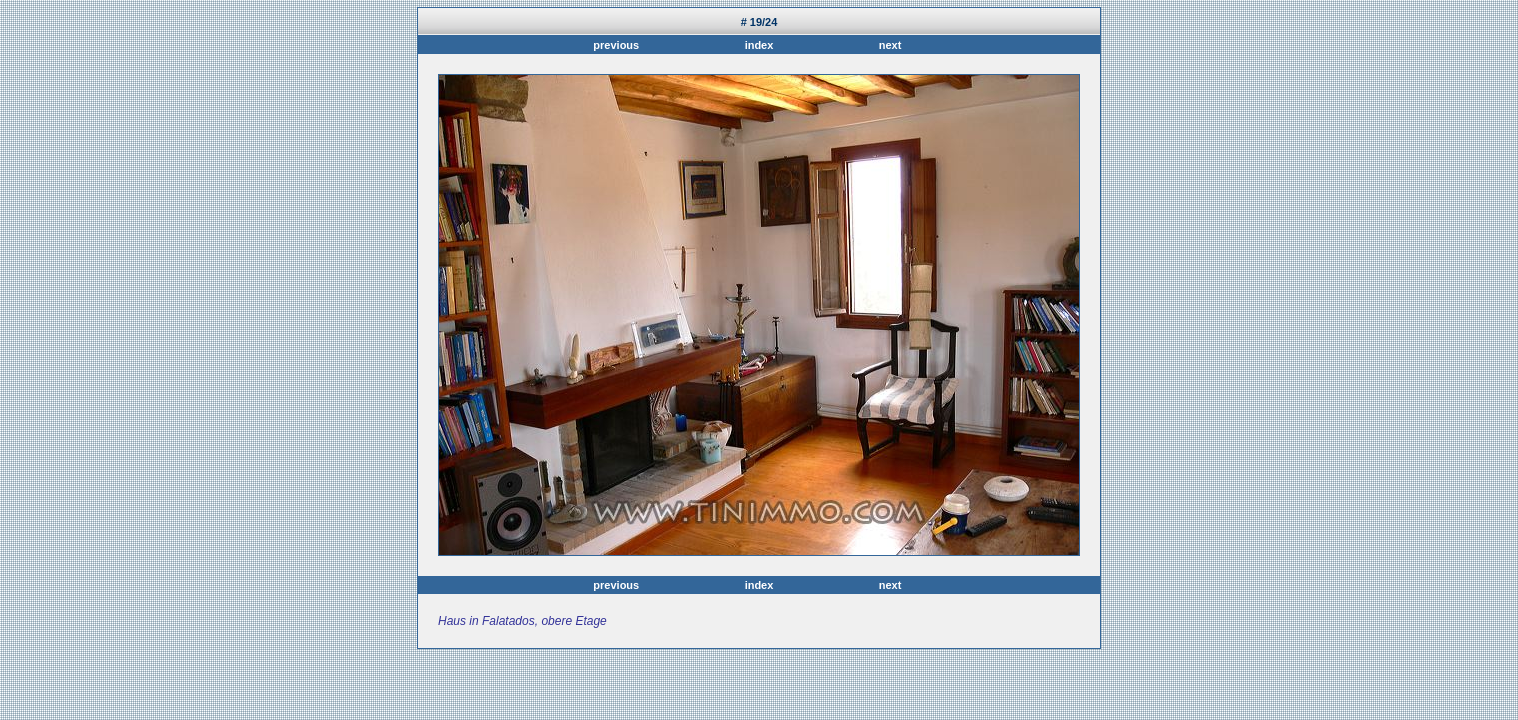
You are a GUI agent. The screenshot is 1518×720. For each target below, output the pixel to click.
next (887, 45)
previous (619, 45)
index (759, 45)
